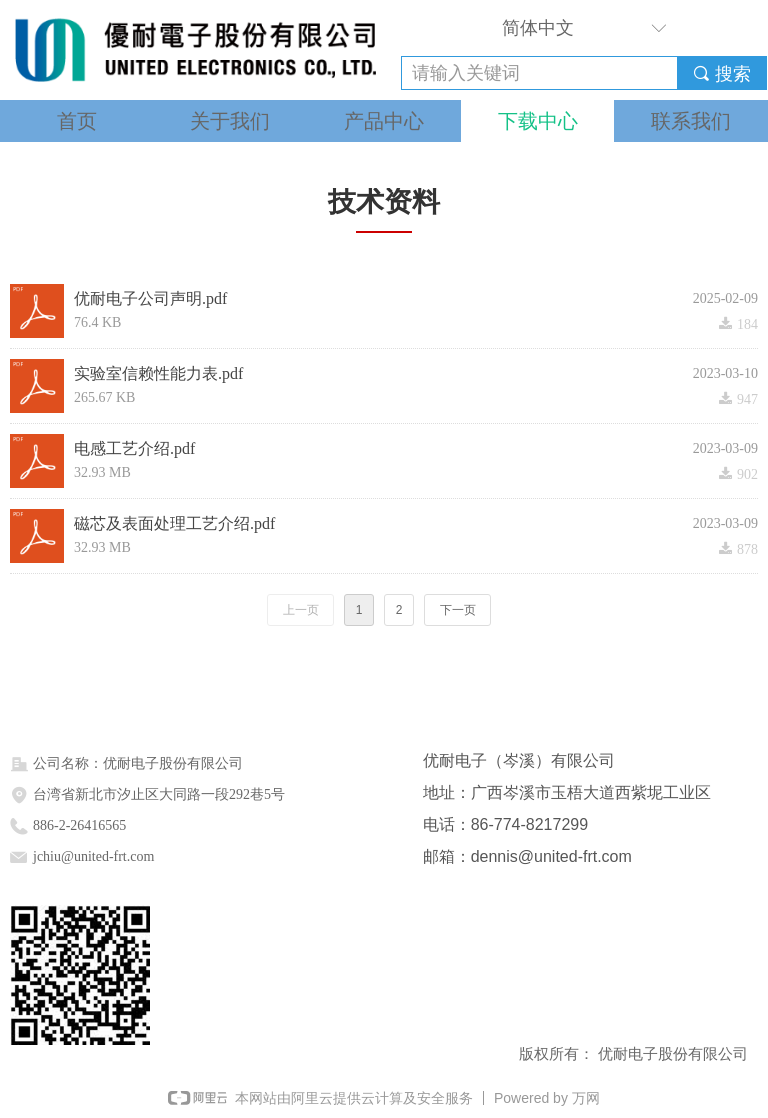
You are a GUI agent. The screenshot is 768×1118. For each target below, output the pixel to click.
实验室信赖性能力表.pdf (158, 374)
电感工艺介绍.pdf (134, 449)
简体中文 (538, 28)
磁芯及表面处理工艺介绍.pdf (174, 524)
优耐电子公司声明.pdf (150, 299)
